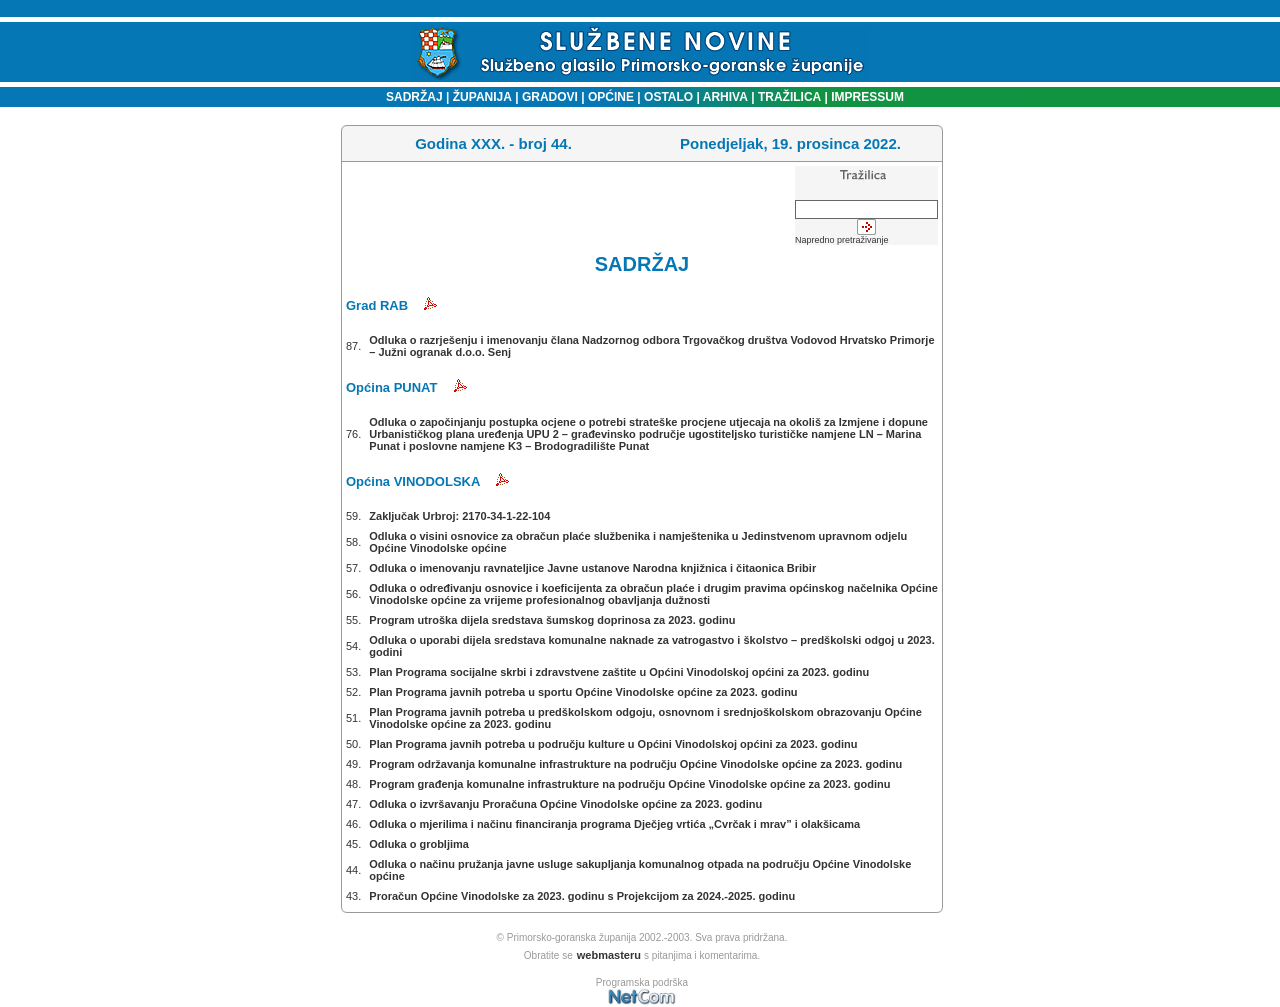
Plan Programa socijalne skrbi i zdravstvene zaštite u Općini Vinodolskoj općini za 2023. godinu (619, 672)
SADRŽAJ (409, 97)
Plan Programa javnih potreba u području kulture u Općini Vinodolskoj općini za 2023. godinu (613, 744)
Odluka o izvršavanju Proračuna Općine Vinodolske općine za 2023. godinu (565, 804)
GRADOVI (550, 97)
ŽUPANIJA (482, 97)
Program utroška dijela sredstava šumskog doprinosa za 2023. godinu (552, 620)
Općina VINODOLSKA (413, 481)
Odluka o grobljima (419, 844)
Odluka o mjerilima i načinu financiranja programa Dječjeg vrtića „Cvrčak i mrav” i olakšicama (614, 824)
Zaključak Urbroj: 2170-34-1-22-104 (459, 516)
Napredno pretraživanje (842, 240)
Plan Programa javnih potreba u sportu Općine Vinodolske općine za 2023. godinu (583, 692)
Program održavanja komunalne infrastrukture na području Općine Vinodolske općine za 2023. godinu (635, 764)
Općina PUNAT (392, 387)
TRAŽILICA (788, 97)
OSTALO (668, 97)
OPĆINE (611, 97)
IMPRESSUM (867, 97)
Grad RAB (377, 305)
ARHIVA (724, 97)
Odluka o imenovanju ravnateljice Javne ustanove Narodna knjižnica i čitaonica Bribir (592, 568)
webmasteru (609, 955)
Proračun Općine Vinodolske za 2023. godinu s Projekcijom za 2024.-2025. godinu (582, 896)
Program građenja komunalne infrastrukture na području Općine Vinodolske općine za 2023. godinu (629, 784)
